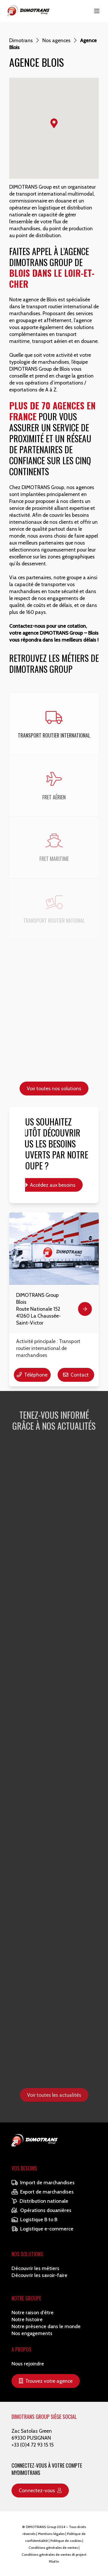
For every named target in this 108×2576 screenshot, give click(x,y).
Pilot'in (54, 2561)
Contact (76, 1375)
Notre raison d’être (33, 2312)
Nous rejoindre (28, 2363)
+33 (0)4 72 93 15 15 (33, 2445)
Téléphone (32, 1375)
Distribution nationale (40, 2201)
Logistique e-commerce (42, 2229)
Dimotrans (21, 40)
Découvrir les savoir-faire (39, 2275)
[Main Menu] (96, 11)
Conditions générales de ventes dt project (54, 2554)
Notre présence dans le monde (46, 2326)
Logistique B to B (34, 2219)
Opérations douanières (41, 2210)
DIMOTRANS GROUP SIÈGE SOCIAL (44, 2416)
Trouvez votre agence (46, 2381)
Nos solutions (27, 2254)
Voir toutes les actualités (54, 2095)
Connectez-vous (40, 2490)
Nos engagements (32, 2333)
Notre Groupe (26, 2298)
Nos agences (56, 40)
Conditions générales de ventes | (54, 2547)
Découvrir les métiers (35, 2268)
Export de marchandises (43, 2192)
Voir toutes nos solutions (54, 1088)
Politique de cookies (66, 2540)
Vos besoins (24, 2168)
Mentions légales (51, 2534)
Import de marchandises (43, 2182)
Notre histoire (27, 2319)
